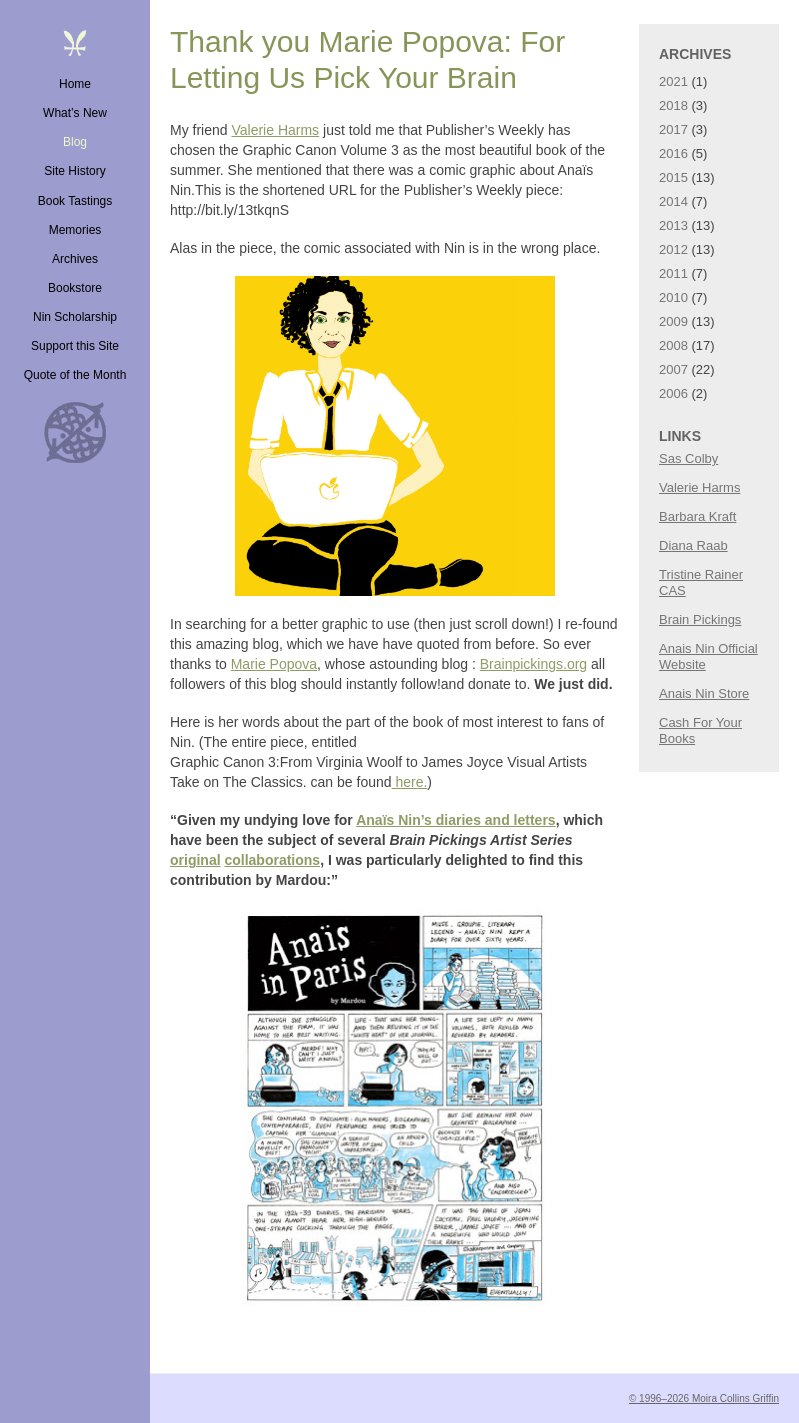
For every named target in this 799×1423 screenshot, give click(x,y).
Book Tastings (75, 201)
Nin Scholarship (75, 317)
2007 (673, 369)
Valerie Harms (275, 130)
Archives (75, 259)
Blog (75, 142)
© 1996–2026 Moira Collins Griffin (704, 1398)
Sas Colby (688, 458)
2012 (673, 249)
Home (75, 84)
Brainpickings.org (533, 664)
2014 (673, 201)
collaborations (272, 860)
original (195, 860)
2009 (673, 321)
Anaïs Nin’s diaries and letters (455, 820)
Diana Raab (693, 545)
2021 (673, 81)
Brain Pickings (700, 619)
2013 (673, 225)
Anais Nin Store (704, 693)
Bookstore (75, 288)
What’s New (75, 113)
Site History (74, 171)
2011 (673, 273)
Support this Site (75, 346)
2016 (673, 153)
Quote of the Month (75, 375)
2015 (673, 177)
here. (410, 782)
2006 (673, 393)
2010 (673, 297)
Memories (75, 230)
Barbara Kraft (697, 516)
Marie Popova (274, 664)
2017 (673, 129)
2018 (673, 105)
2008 (673, 345)
